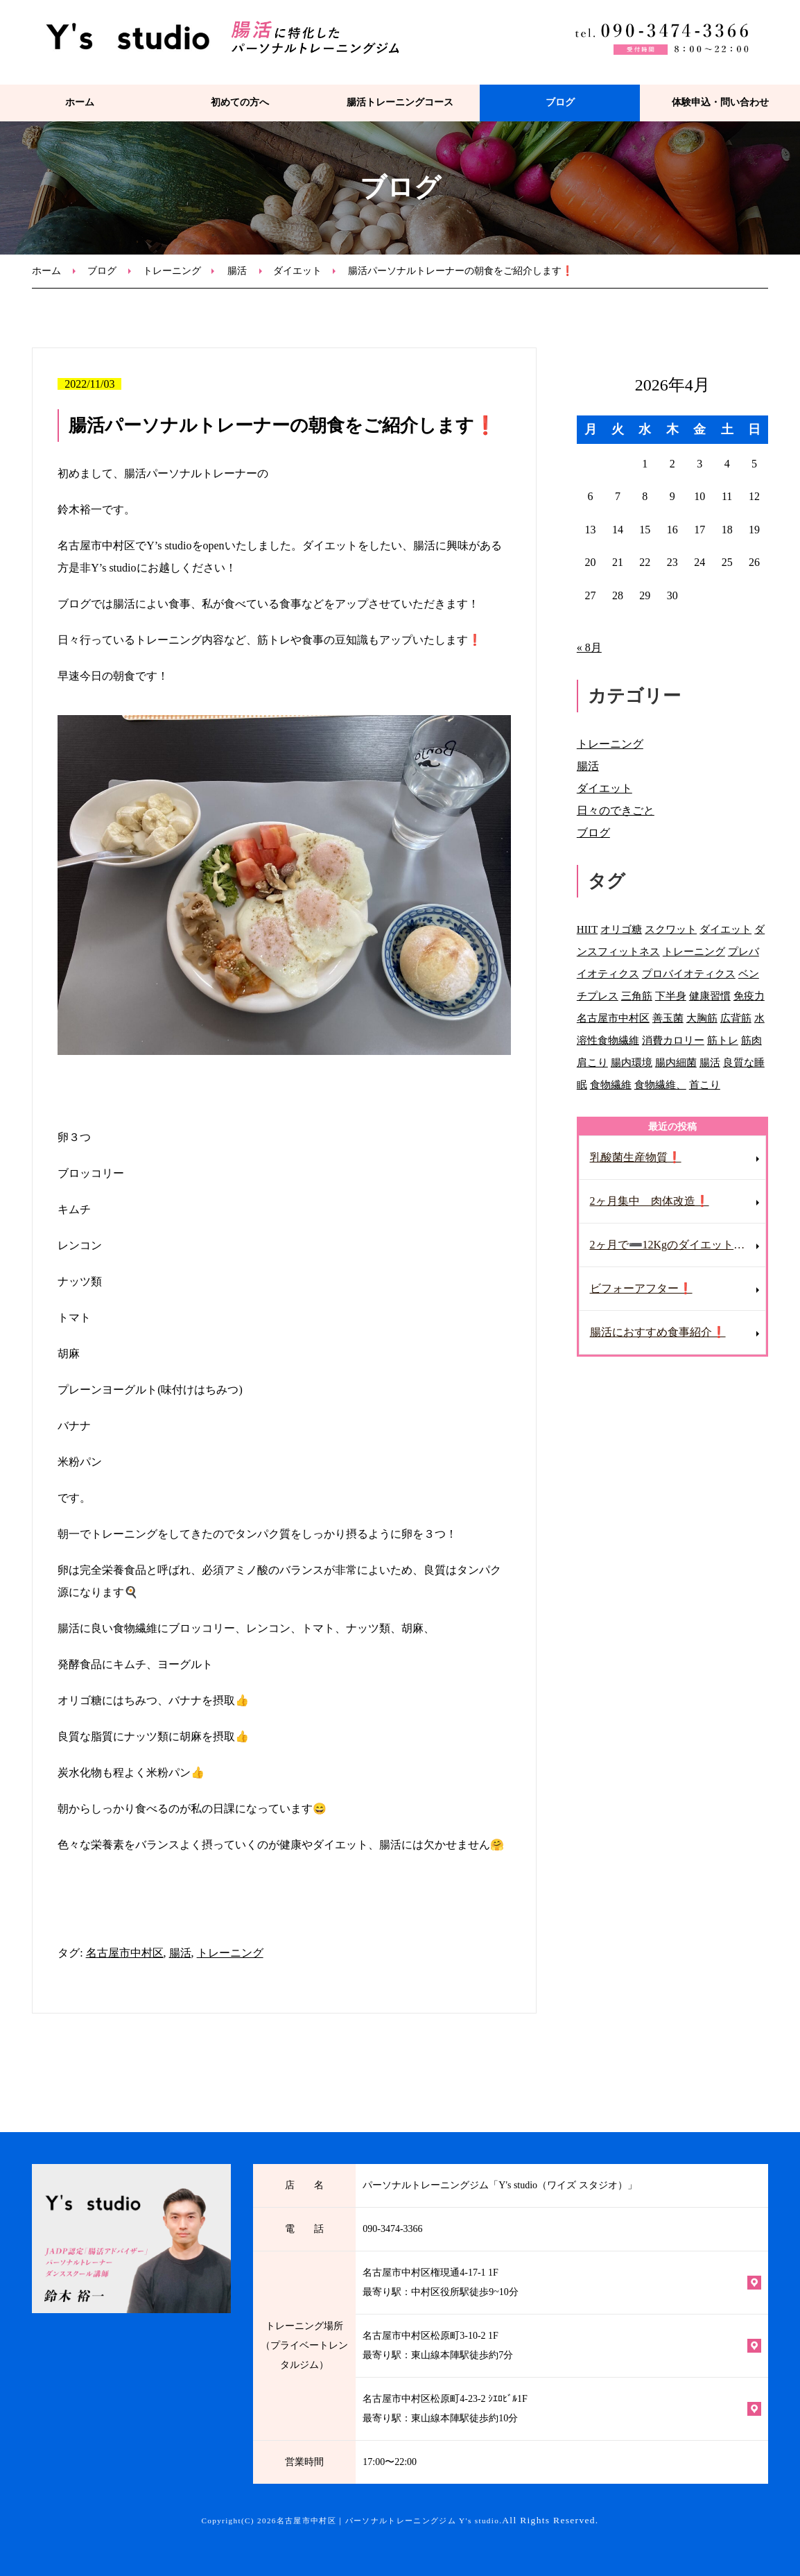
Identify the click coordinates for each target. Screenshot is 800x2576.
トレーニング (172, 271)
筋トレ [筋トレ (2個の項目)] (722, 1040)
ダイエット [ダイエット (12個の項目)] (725, 929)
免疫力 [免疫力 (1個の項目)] (749, 996)
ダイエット (297, 271)
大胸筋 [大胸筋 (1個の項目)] (702, 1018)
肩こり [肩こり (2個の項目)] (592, 1062)
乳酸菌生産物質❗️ (635, 1157)
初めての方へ (240, 102)
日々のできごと (615, 810)
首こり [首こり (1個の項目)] (704, 1084)
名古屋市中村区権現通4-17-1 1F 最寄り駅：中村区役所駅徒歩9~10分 (441, 2282)
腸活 (237, 271)
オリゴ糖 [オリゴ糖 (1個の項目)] (621, 929)
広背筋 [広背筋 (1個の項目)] (735, 1018)
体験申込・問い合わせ (720, 102)
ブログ (560, 102)
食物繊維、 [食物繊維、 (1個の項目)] (660, 1084)
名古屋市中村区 (125, 1953)
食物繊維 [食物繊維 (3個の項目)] (611, 1084)
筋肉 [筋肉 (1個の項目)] (751, 1040)
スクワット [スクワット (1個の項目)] (671, 929)
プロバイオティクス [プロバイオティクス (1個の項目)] (689, 973)
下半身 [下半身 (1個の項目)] (670, 996)
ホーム (79, 102)
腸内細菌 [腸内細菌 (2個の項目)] (676, 1062)
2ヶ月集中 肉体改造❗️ (649, 1201)
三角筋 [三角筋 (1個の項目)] (636, 996)
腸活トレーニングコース (400, 102)
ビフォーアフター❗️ (641, 1288)
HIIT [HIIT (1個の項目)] (587, 929)
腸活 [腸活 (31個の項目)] (709, 1062)
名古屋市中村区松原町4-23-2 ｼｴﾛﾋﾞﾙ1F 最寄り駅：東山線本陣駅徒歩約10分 (445, 2408)
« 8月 (589, 647)
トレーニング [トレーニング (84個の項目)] (694, 951)
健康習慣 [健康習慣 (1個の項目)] (710, 996)
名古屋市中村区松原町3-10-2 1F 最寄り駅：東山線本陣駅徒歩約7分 (438, 2345)
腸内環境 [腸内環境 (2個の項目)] (631, 1062)
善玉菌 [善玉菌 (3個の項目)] (668, 1018)
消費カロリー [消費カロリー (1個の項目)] (673, 1040)
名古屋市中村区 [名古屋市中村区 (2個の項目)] (613, 1018)
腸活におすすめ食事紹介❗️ (658, 1332)
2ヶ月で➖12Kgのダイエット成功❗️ (678, 1245)
